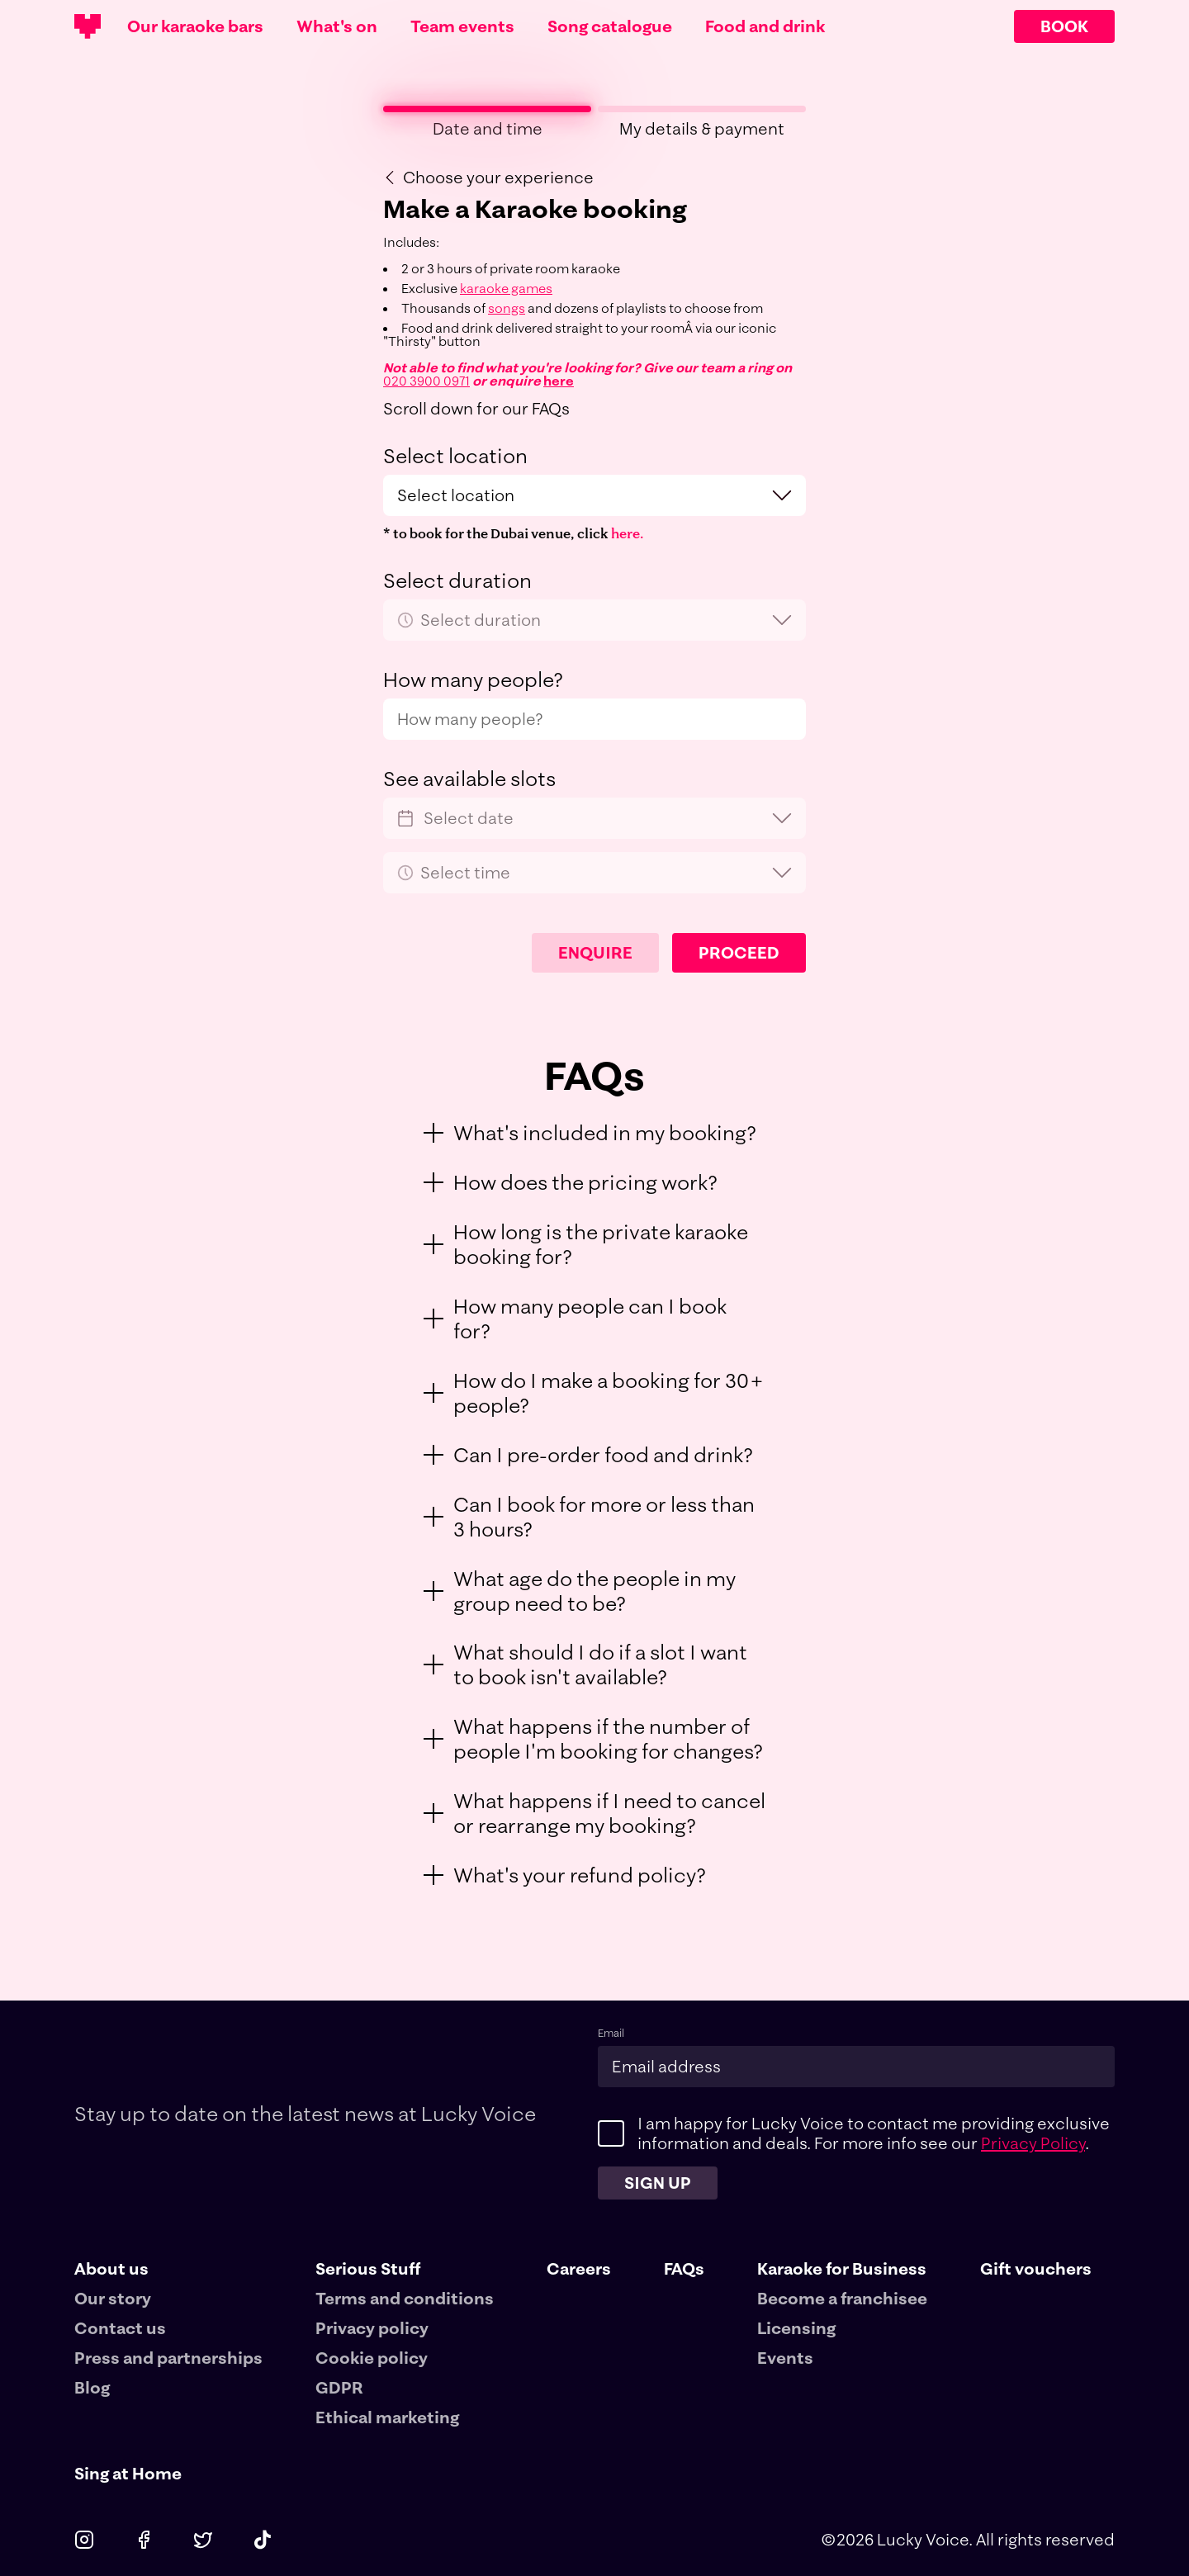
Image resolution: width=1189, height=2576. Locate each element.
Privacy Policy (1033, 2143)
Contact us (120, 2328)
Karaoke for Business (841, 2269)
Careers (579, 2268)
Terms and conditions (404, 2298)
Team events (462, 26)
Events (785, 2357)
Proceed (739, 952)
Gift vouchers (1036, 2268)
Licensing (796, 2328)
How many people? (473, 679)
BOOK (1064, 26)
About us (111, 2269)
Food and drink (765, 26)
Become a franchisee (842, 2298)
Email (611, 2033)
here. (627, 533)
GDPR (339, 2387)
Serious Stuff (367, 2269)
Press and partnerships (168, 2357)
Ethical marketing (387, 2417)
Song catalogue (609, 26)
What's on (336, 26)
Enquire (595, 952)
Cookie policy (371, 2357)
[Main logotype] (87, 26)
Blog (92, 2387)
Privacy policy (372, 2328)
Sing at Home (128, 2473)
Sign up (657, 2182)
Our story (112, 2298)
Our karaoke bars (195, 26)
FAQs (684, 2268)
